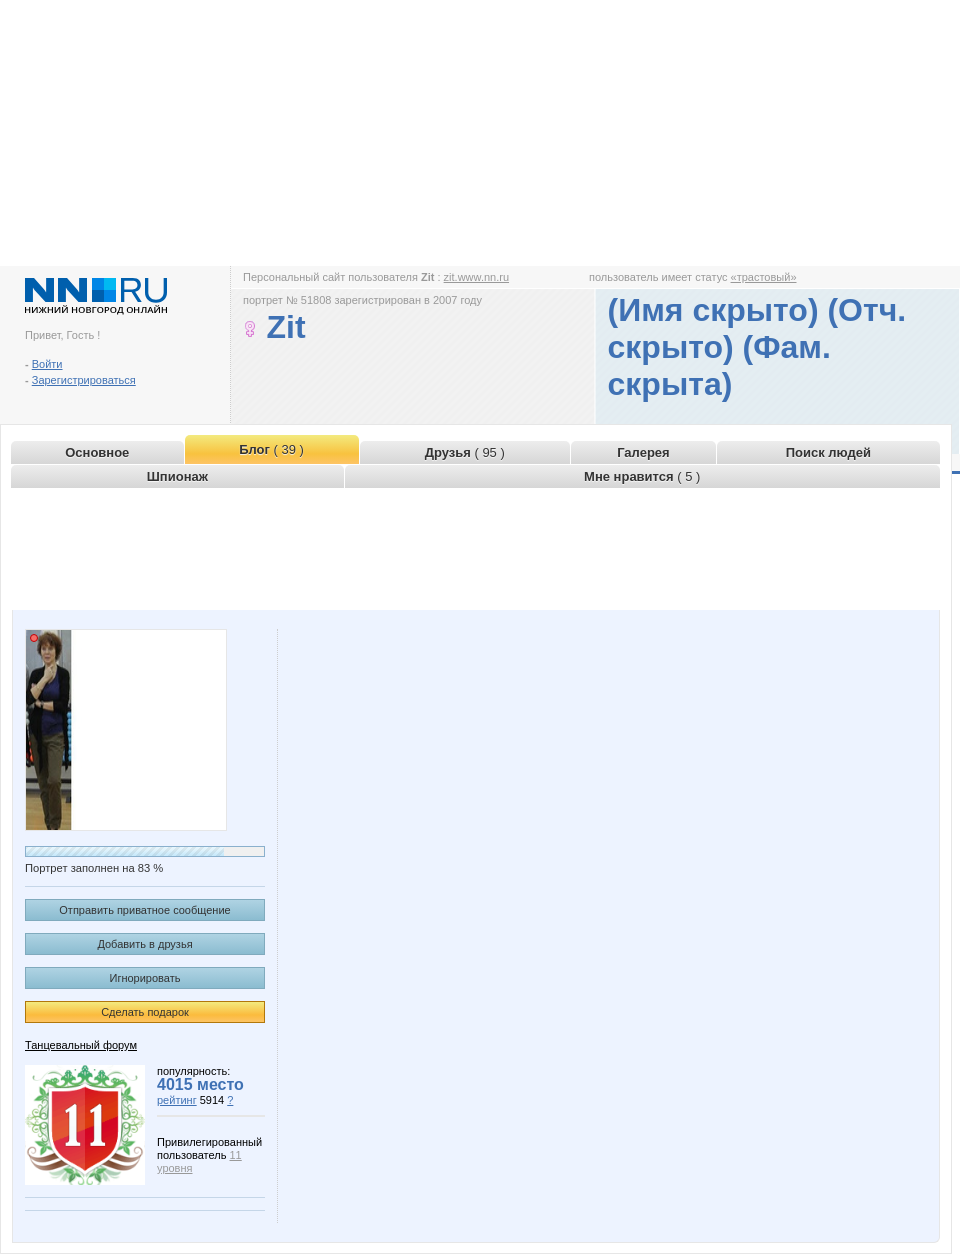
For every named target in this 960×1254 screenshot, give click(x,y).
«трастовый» (764, 277)
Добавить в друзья (144, 944)
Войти (47, 364)
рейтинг (177, 1100)
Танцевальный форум (81, 1045)
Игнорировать (145, 978)
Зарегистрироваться (84, 380)
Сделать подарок (145, 1012)
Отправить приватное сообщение (144, 910)
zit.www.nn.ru (476, 277)
